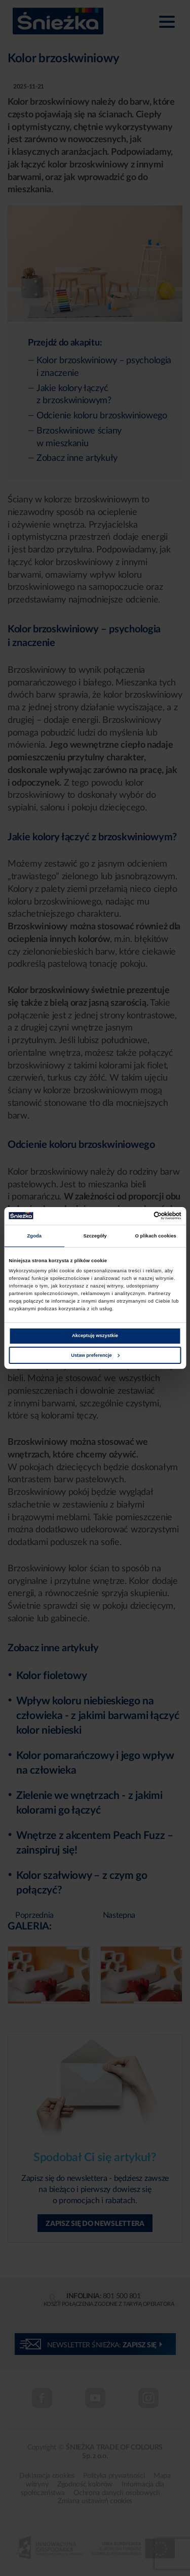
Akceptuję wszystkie (95, 1335)
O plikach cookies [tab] (155, 1235)
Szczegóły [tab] (94, 1235)
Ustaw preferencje (95, 1355)
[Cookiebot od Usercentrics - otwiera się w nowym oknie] (137, 1216)
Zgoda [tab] (34, 1235)
